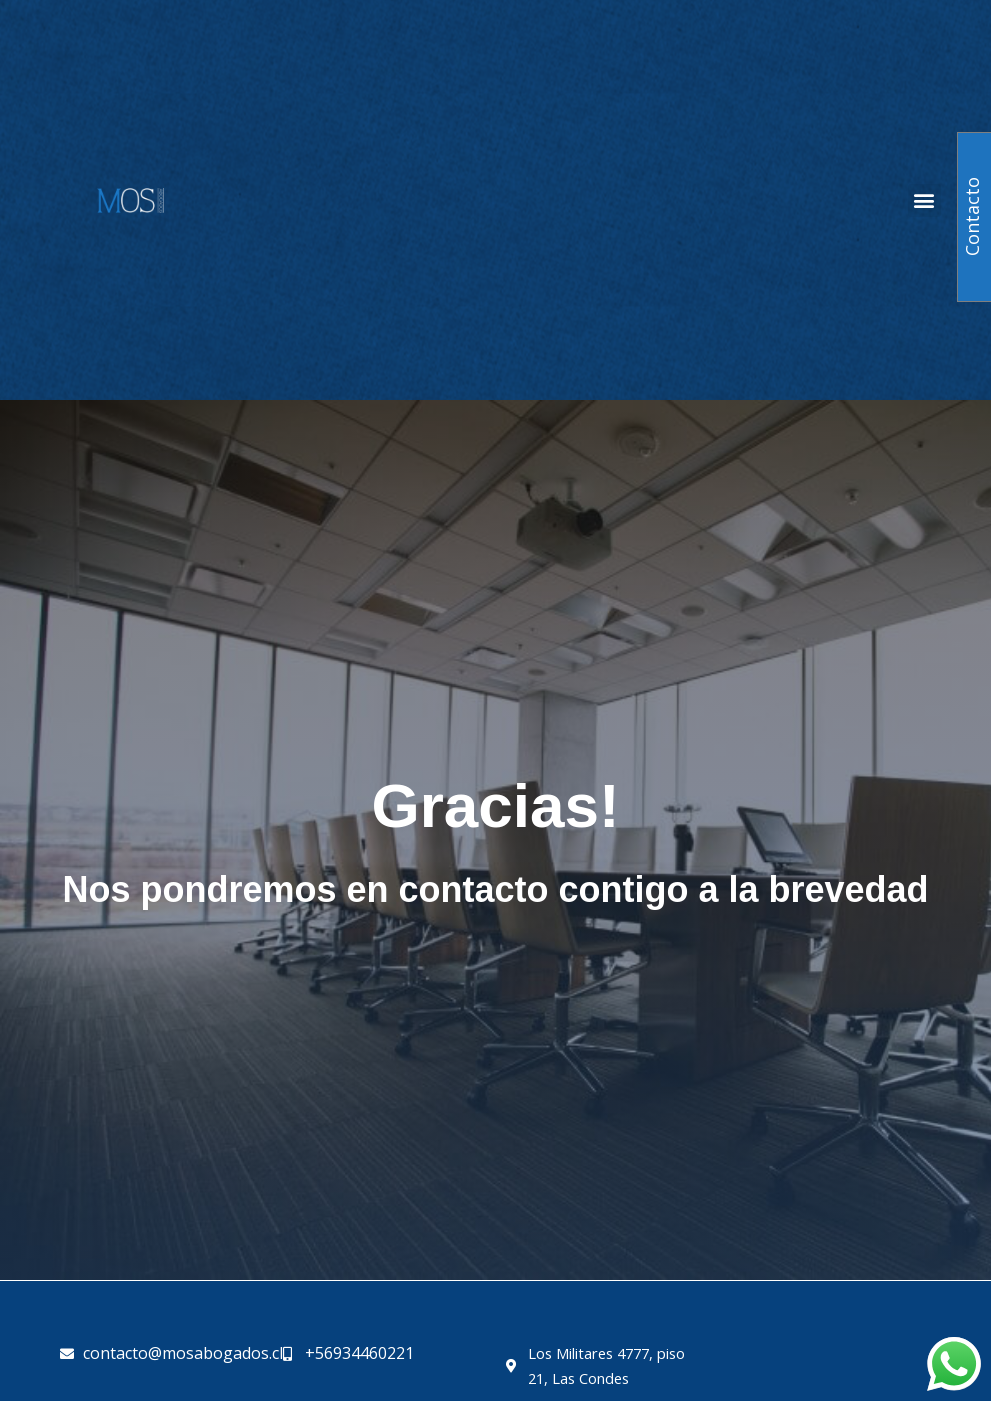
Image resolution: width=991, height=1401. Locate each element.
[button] (924, 200)
